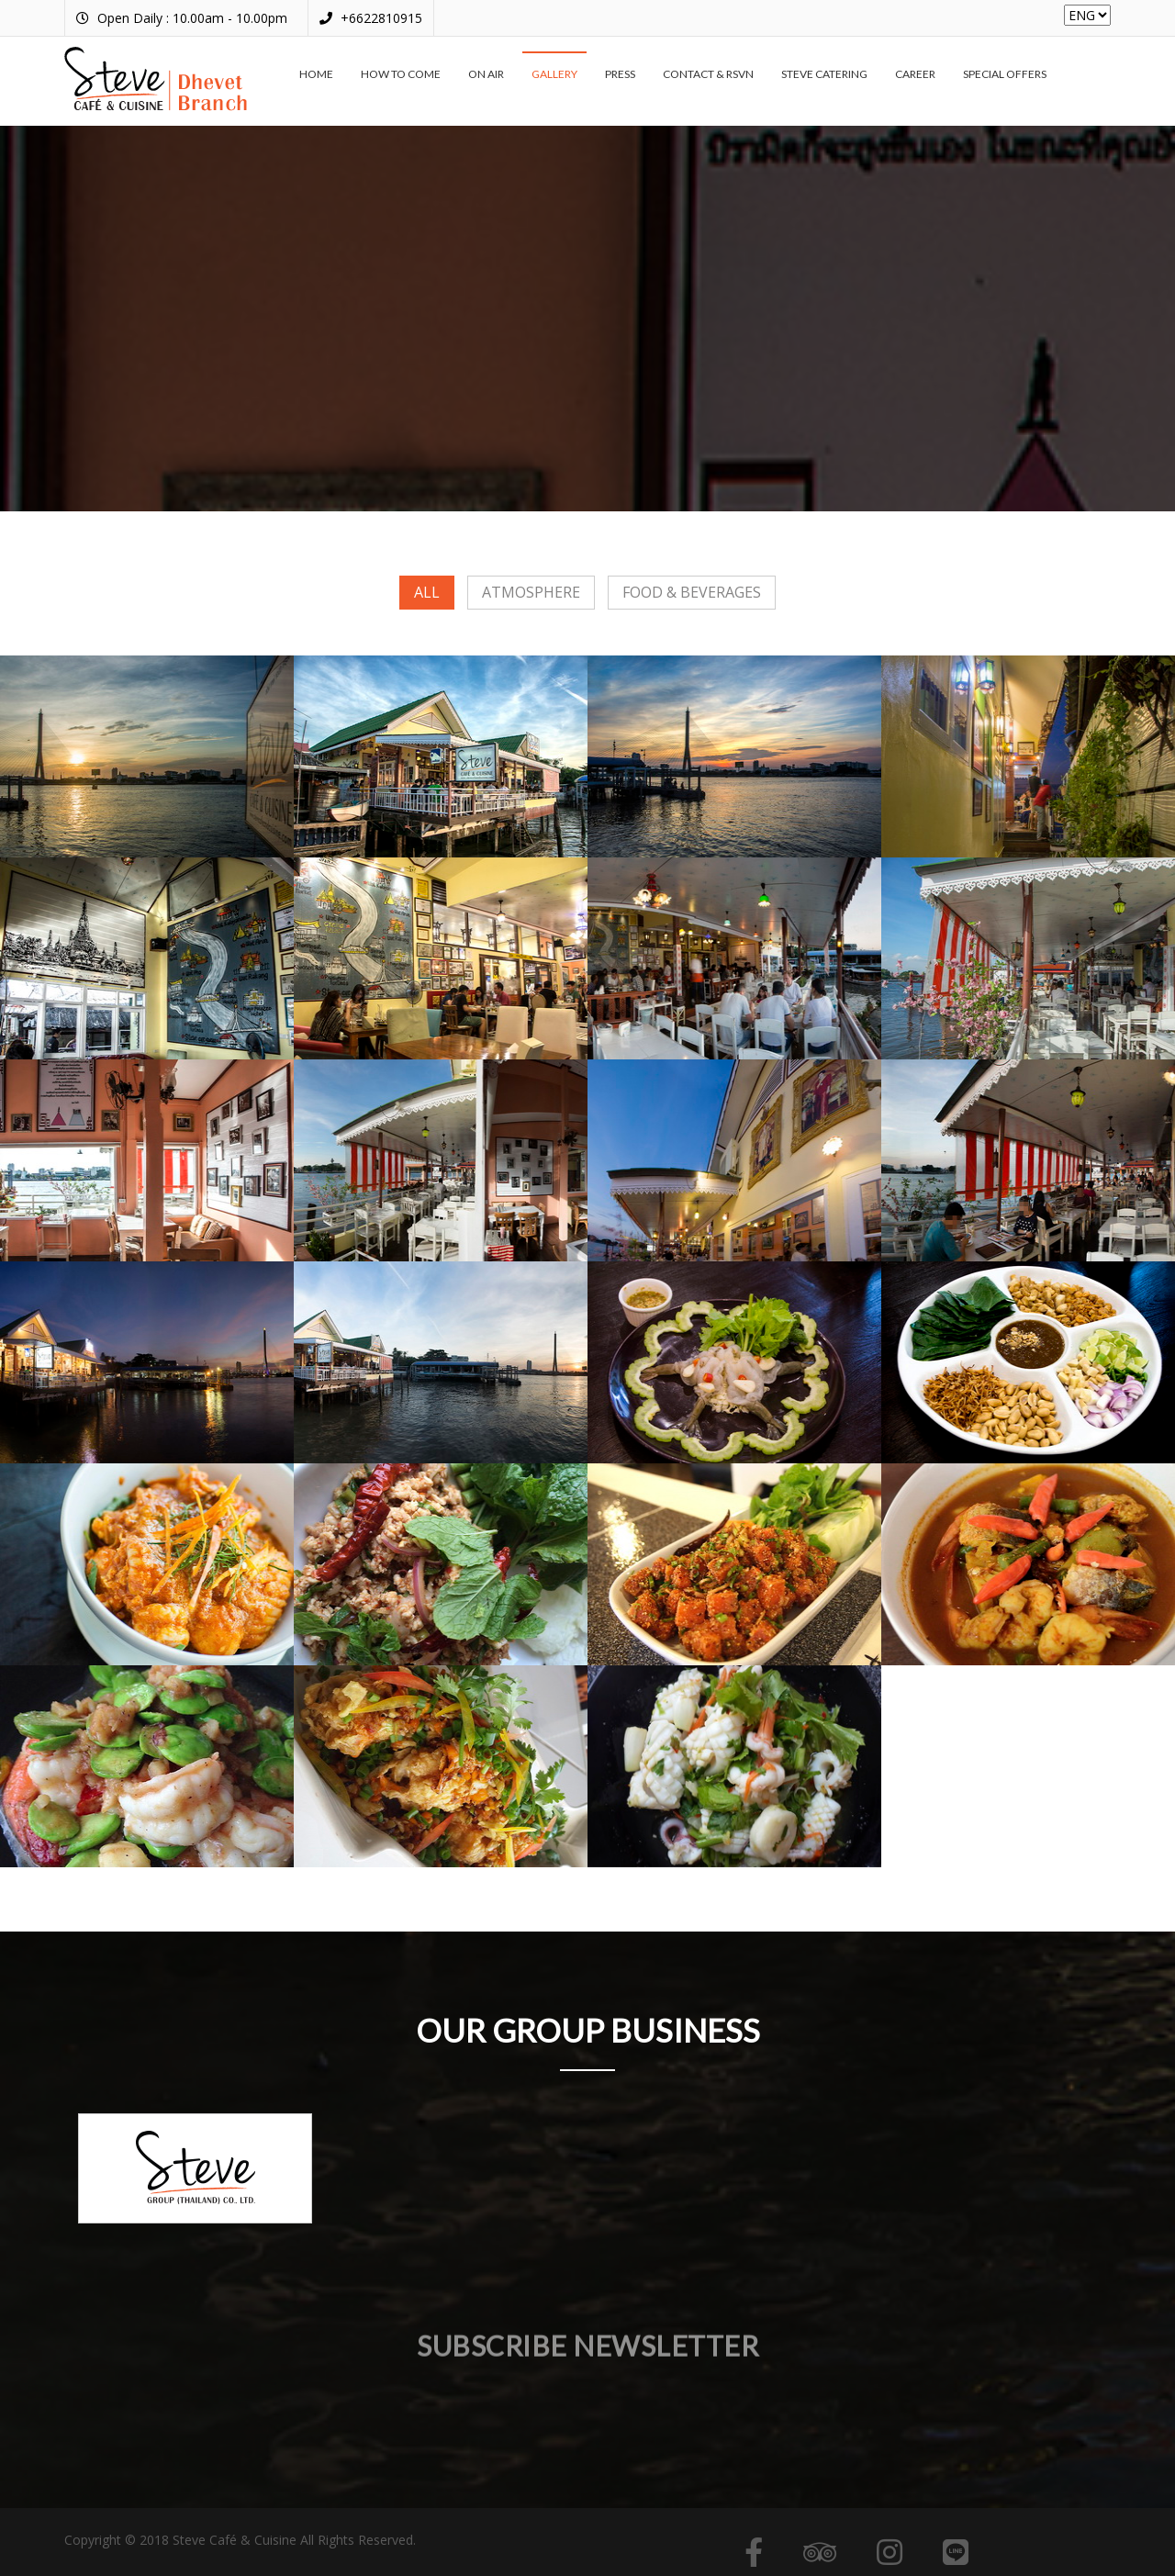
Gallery (554, 74)
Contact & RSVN (708, 74)
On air (486, 74)
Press (620, 74)
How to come (401, 74)
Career (915, 74)
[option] (195, 2168)
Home (316, 74)
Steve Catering (824, 74)
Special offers (1004, 74)
